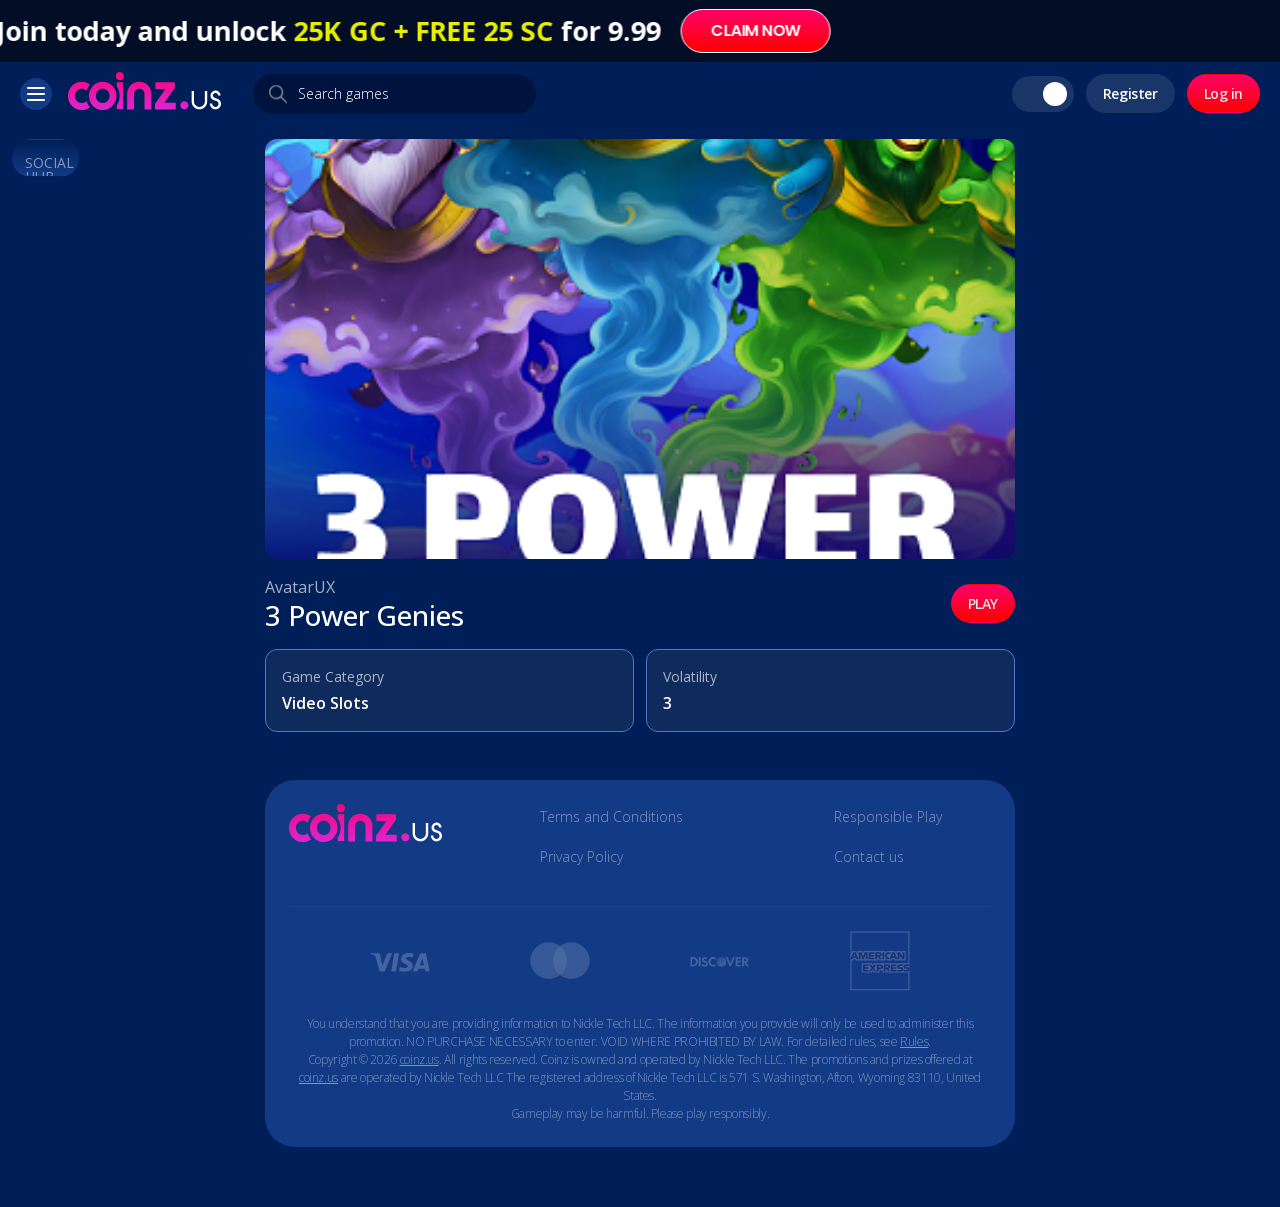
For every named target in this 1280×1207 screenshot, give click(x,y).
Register (1130, 93)
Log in (1223, 93)
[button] (36, 94)
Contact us (869, 857)
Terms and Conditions (611, 817)
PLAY (983, 603)
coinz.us (419, 1059)
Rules (914, 1041)
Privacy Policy (581, 857)
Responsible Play (888, 817)
